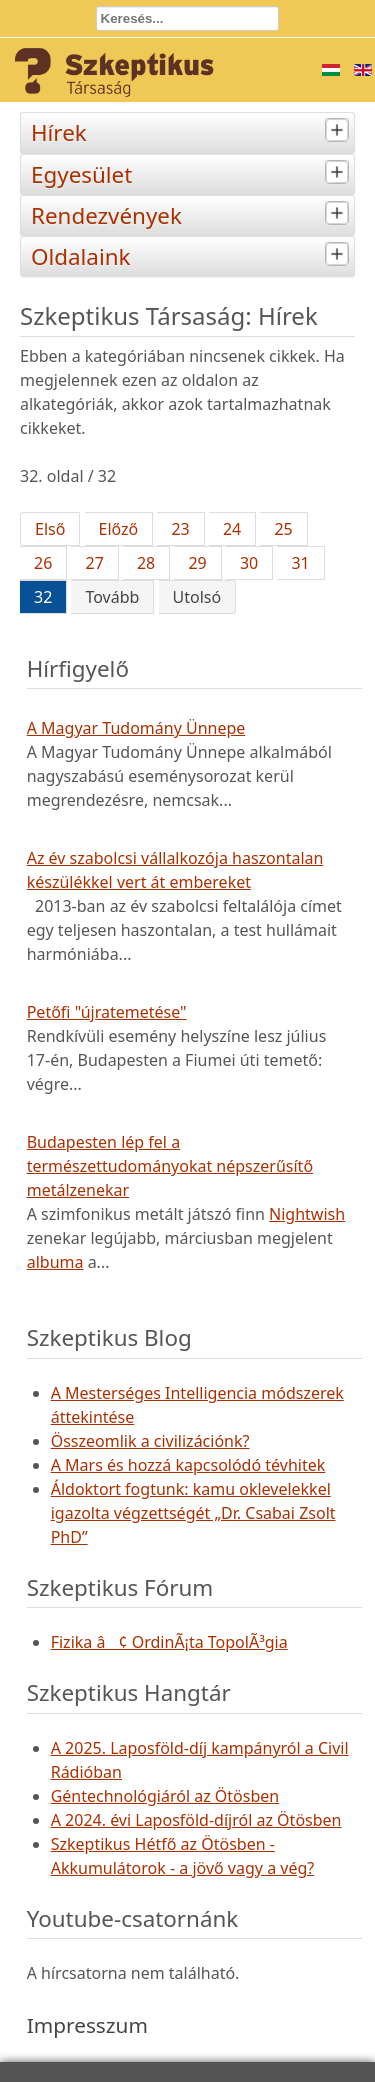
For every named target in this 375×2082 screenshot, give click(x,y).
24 (232, 529)
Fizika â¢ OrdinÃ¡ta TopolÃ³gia (169, 1642)
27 (94, 563)
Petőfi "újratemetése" (107, 1012)
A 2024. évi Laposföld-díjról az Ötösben (196, 1820)
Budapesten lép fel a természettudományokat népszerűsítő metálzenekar (170, 1166)
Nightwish (307, 1214)
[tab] (339, 130)
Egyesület (192, 172)
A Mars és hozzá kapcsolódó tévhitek (188, 1465)
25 (283, 529)
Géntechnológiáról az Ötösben (165, 1796)
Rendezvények (192, 213)
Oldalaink (192, 254)
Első (50, 529)
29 (197, 563)
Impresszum (87, 2025)
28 (146, 563)
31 (300, 563)
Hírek (192, 130)
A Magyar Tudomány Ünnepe (136, 728)
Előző (119, 529)
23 (180, 529)
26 (43, 563)
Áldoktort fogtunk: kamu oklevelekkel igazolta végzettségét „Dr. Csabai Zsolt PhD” (193, 1513)
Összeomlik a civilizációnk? (150, 1441)
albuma (55, 1262)
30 (249, 563)
